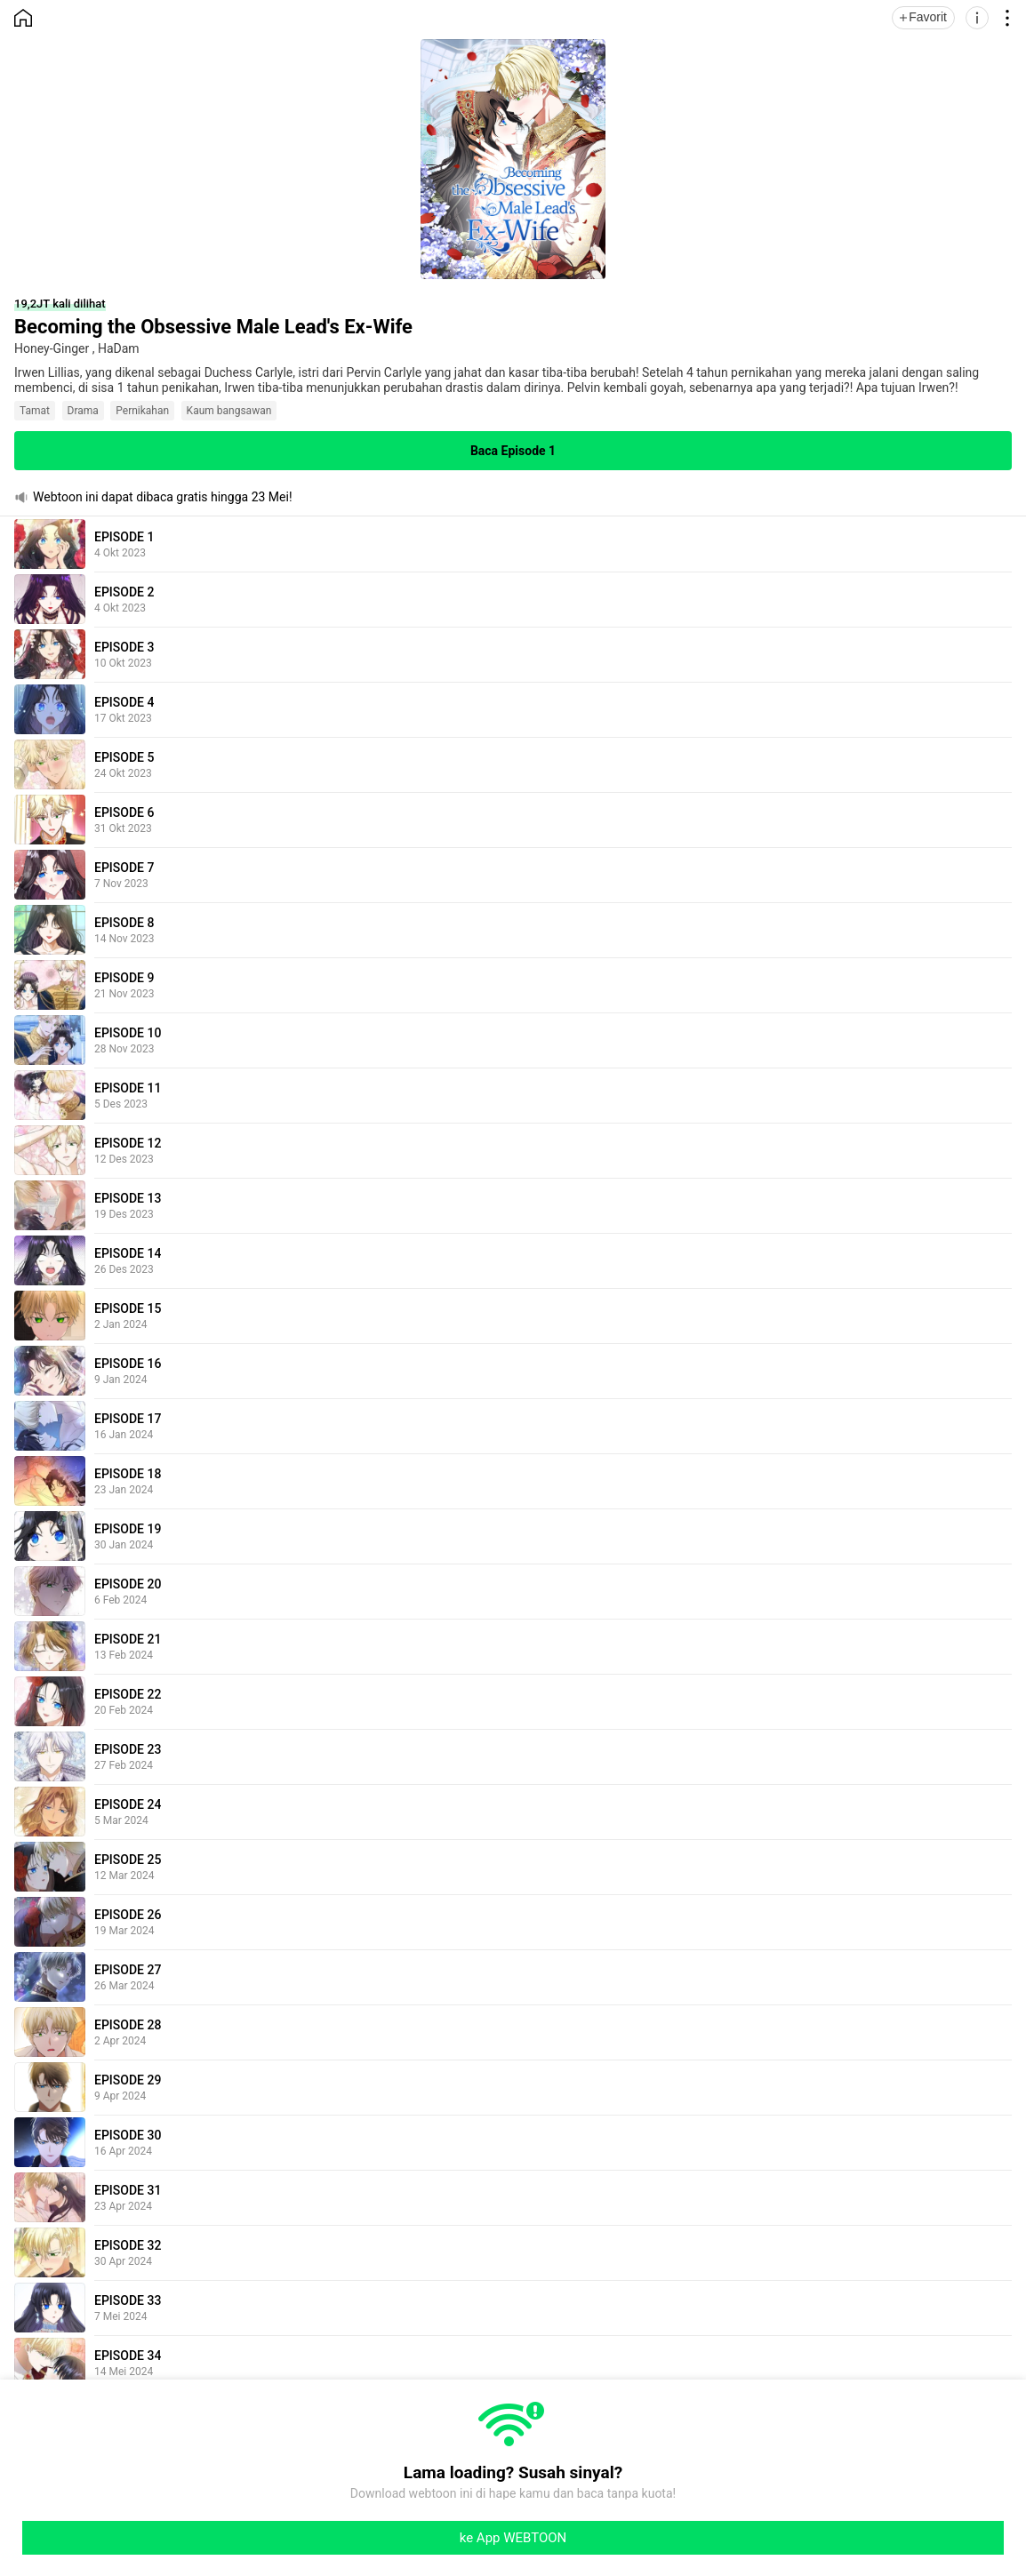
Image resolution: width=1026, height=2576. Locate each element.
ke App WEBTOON (513, 2538)
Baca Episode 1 (513, 451)
